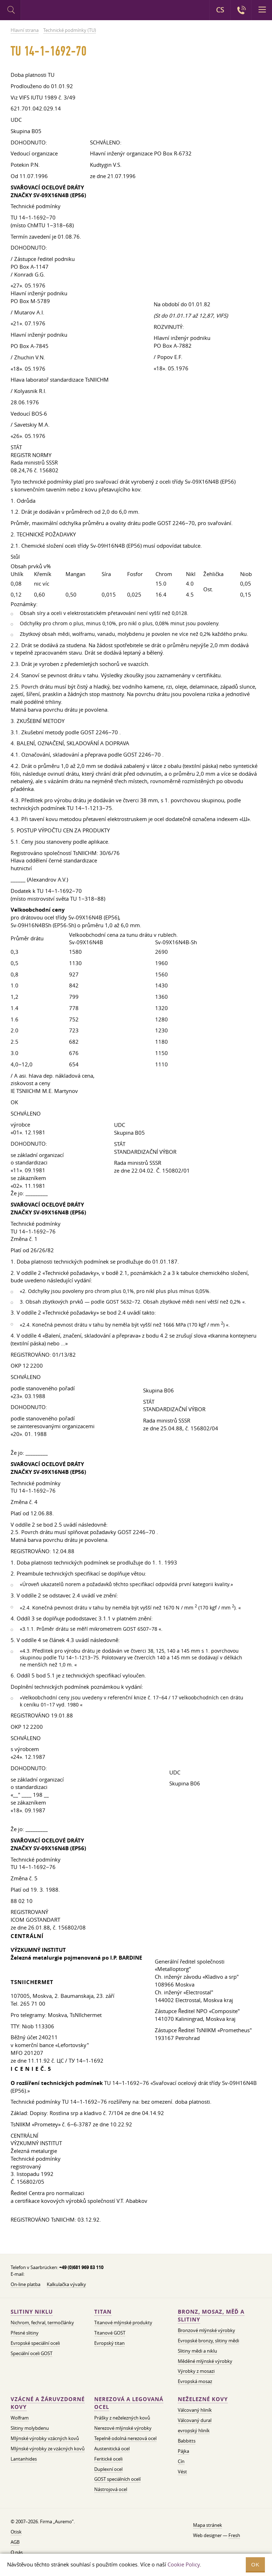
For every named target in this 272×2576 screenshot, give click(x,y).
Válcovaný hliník (195, 2410)
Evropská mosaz (195, 2381)
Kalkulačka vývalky (66, 2284)
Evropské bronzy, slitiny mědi (208, 2340)
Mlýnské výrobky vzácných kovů (45, 2438)
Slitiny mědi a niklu (197, 2351)
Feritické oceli (108, 2459)
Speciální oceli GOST (31, 2353)
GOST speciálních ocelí (117, 2479)
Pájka (183, 2451)
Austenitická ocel (112, 2448)
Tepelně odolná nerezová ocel (125, 2438)
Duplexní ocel (108, 2469)
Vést (182, 2471)
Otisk (16, 2532)
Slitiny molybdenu (30, 2428)
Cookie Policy (184, 2564)
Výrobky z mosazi (196, 2371)
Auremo (50, 11)
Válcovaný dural (194, 2420)
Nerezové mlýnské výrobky (123, 2428)
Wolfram (20, 2418)
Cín (181, 2461)
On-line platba (25, 2284)
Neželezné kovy (203, 2399)
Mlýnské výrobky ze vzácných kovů (48, 2448)
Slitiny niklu (32, 2311)
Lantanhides (24, 2459)
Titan (103, 2311)
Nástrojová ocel (110, 2489)
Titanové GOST (109, 2333)
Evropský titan (109, 2343)
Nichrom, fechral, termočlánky (42, 2322)
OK (255, 2564)
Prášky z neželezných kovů (122, 2418)
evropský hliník (194, 2430)
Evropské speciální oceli (35, 2343)
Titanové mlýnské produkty (123, 2322)
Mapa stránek (207, 2525)
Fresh (234, 2535)
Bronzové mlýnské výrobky (206, 2330)
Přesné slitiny (25, 2333)
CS (220, 10)
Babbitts (187, 2441)
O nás (17, 2552)
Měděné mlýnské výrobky (205, 2361)
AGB (15, 2542)
